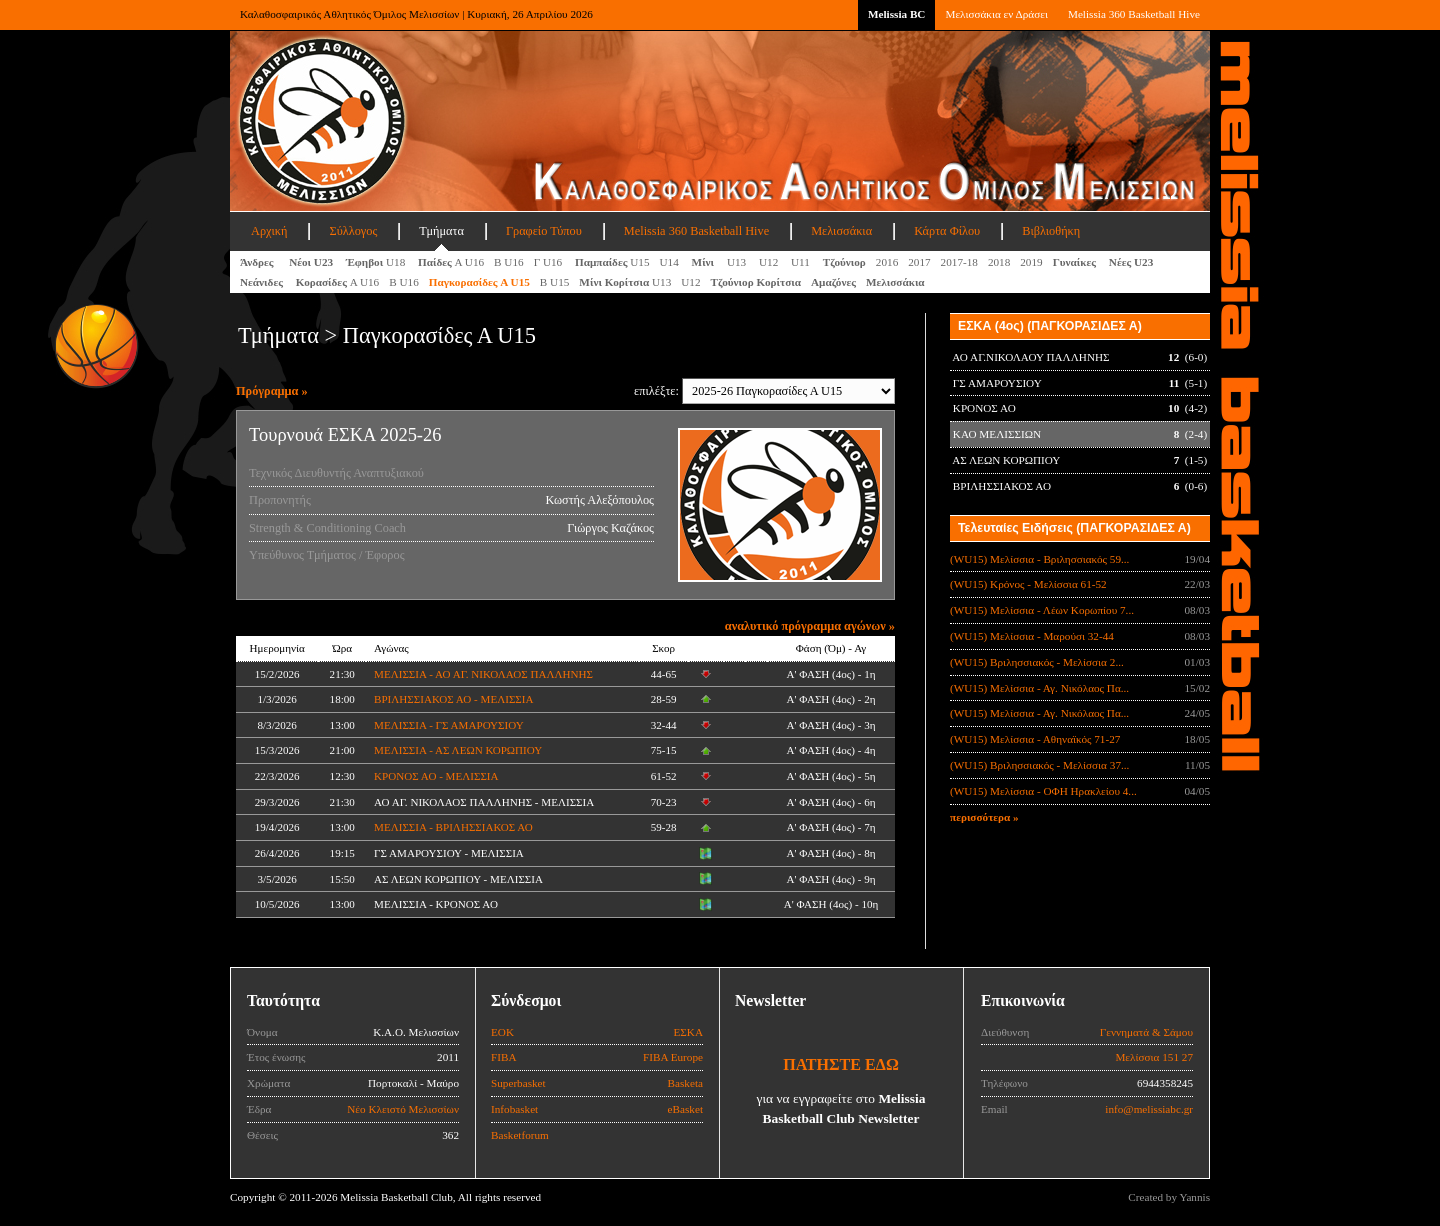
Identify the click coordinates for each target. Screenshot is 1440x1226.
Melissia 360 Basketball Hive (1134, 14)
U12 (770, 262)
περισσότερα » (984, 817)
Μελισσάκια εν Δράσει (996, 14)
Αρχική (269, 231)
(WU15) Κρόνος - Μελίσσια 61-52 (1028, 584)
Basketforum (520, 1135)
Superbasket (518, 1083)
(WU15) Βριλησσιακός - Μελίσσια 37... (1039, 765)
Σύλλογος (353, 231)
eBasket (685, 1109)
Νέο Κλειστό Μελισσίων (403, 1109)
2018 (999, 262)
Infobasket (514, 1109)
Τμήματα (441, 231)
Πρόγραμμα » (272, 391)
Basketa (685, 1083)
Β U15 (555, 282)
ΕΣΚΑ (688, 1032)
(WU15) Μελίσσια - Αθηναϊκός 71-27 (1035, 739)
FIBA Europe (673, 1057)
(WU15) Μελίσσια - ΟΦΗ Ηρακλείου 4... (1043, 791)
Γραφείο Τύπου (544, 231)
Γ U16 (549, 262)
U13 (738, 262)
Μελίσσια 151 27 (1154, 1057)
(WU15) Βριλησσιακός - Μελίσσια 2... (1037, 662)
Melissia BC (897, 14)
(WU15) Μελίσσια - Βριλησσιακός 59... (1039, 559)
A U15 (479, 282)
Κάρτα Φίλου (947, 231)
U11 (802, 262)
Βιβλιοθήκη (1051, 231)
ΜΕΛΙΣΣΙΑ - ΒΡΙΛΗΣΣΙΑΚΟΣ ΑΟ (453, 827)
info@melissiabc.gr (1149, 1109)
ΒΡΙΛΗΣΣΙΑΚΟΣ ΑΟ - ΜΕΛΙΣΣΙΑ (453, 699)
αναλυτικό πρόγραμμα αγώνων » (810, 626)
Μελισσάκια (841, 231)
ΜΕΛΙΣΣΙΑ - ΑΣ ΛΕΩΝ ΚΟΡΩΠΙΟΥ (458, 750)
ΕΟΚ (502, 1032)
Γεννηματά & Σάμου (1146, 1032)
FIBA (504, 1057)
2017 (919, 262)
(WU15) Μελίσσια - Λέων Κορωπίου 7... (1042, 610)
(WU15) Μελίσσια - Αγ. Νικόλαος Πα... (1039, 688)
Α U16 (451, 262)
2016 (887, 262)
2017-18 (959, 262)
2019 (1031, 262)
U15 (612, 262)
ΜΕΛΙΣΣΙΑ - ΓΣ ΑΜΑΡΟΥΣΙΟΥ (449, 725)
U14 (671, 262)
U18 (377, 262)
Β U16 (509, 262)
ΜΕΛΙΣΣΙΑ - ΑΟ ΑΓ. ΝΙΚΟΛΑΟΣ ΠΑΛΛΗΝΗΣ (483, 674)
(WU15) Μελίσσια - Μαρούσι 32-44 (1032, 636)
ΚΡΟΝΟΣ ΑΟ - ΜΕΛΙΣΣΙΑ (436, 776)
